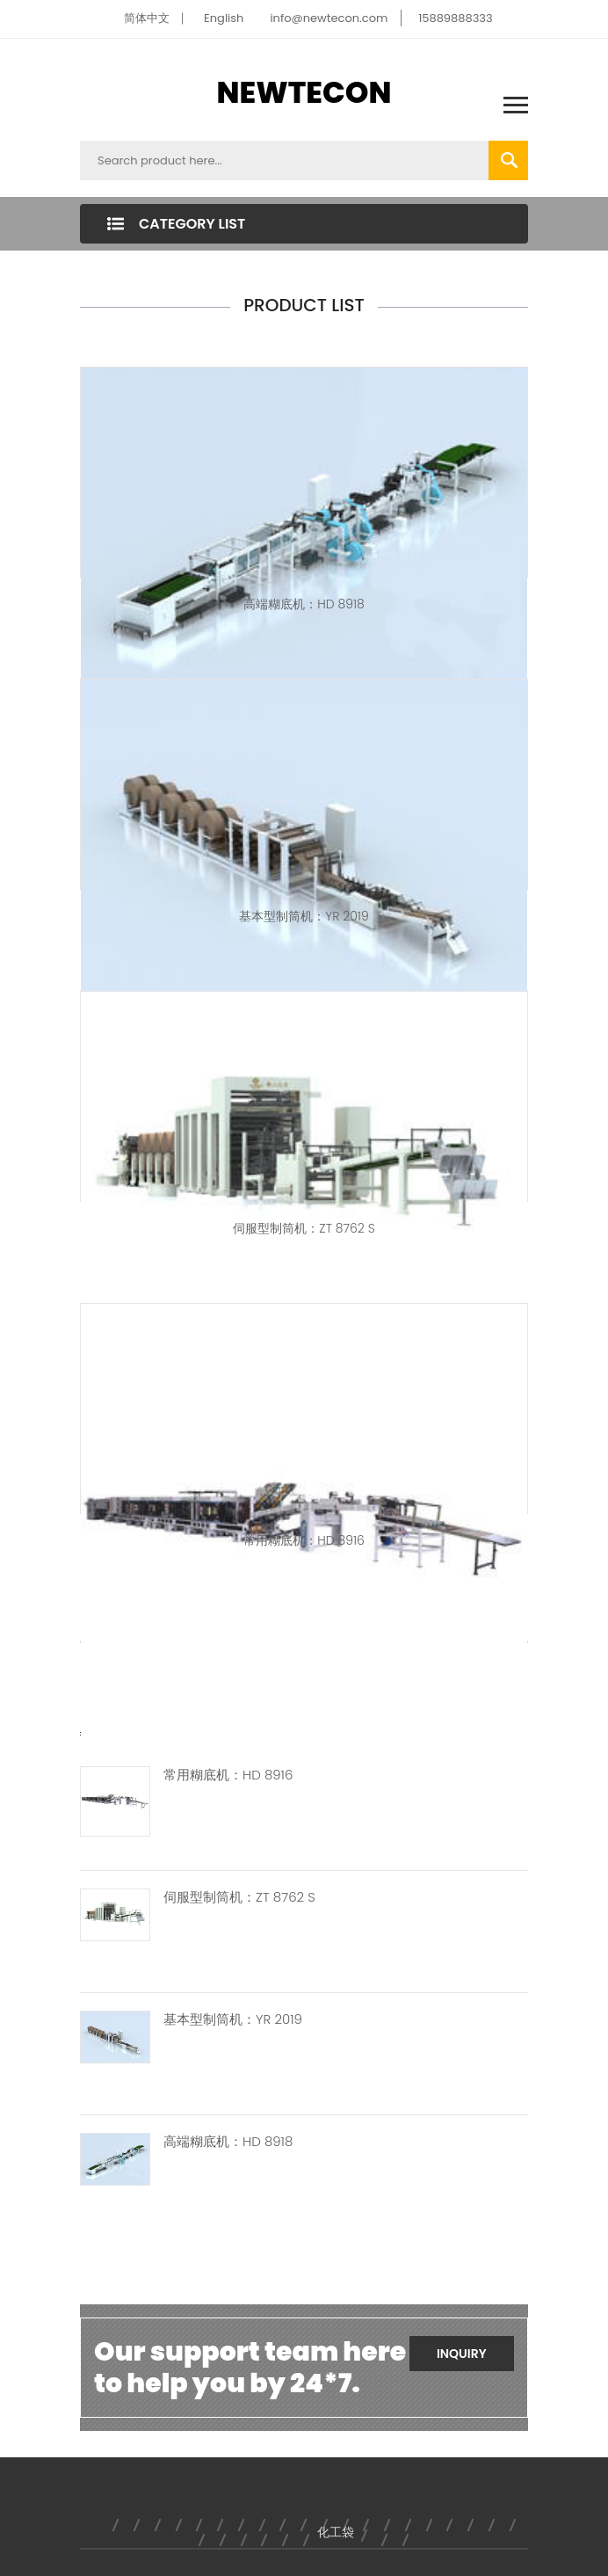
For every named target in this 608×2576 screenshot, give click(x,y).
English (223, 18)
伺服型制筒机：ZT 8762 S (303, 1228)
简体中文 (147, 18)
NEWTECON (304, 92)
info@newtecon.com (328, 18)
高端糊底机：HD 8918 (304, 604)
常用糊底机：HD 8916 (304, 1540)
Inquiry (462, 2353)
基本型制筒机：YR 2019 (303, 916)
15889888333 (455, 18)
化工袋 (335, 2532)
